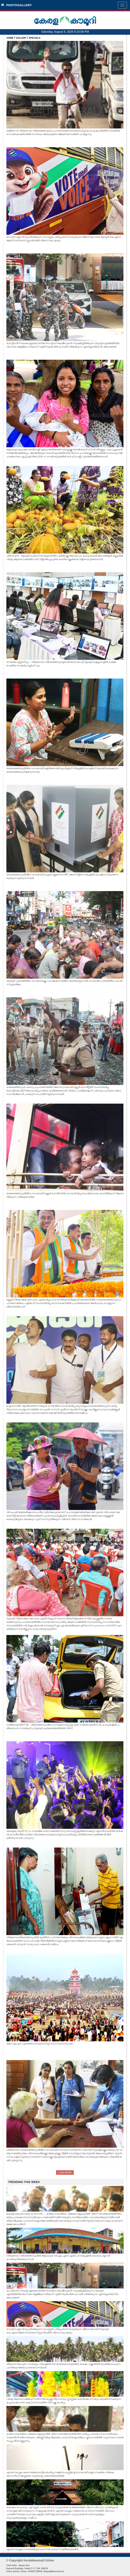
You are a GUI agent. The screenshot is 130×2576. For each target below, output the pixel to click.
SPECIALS (34, 38)
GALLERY (21, 38)
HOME (10, 38)
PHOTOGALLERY (16, 5)
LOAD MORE (65, 2172)
